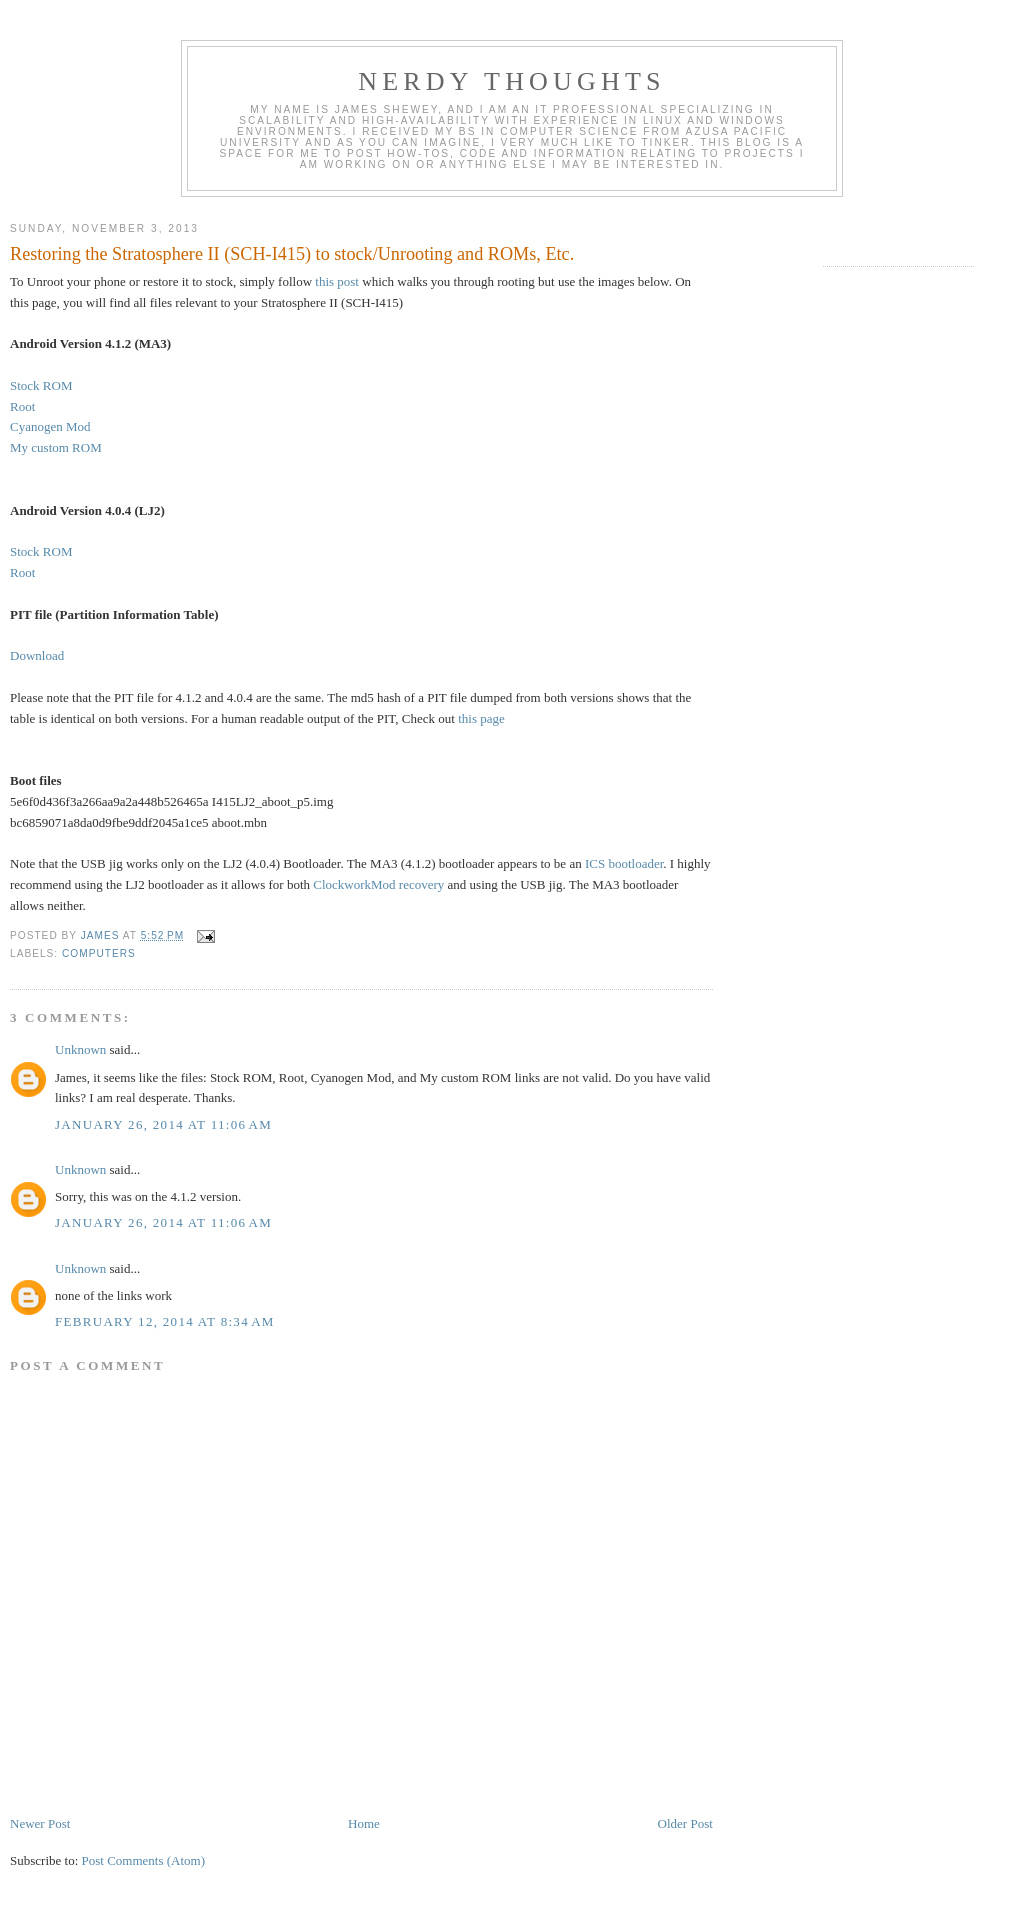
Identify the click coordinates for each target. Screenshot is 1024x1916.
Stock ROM (41, 385)
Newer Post (40, 1823)
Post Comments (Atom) (144, 1860)
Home (364, 1823)
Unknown (80, 1049)
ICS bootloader (624, 863)
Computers (99, 953)
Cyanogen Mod (50, 426)
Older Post (685, 1823)
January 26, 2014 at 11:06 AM (163, 1124)
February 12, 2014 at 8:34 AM (165, 1321)
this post (337, 281)
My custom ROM (56, 447)
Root (22, 406)
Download (37, 655)
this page (481, 718)
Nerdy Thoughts (512, 81)
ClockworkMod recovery (378, 884)
